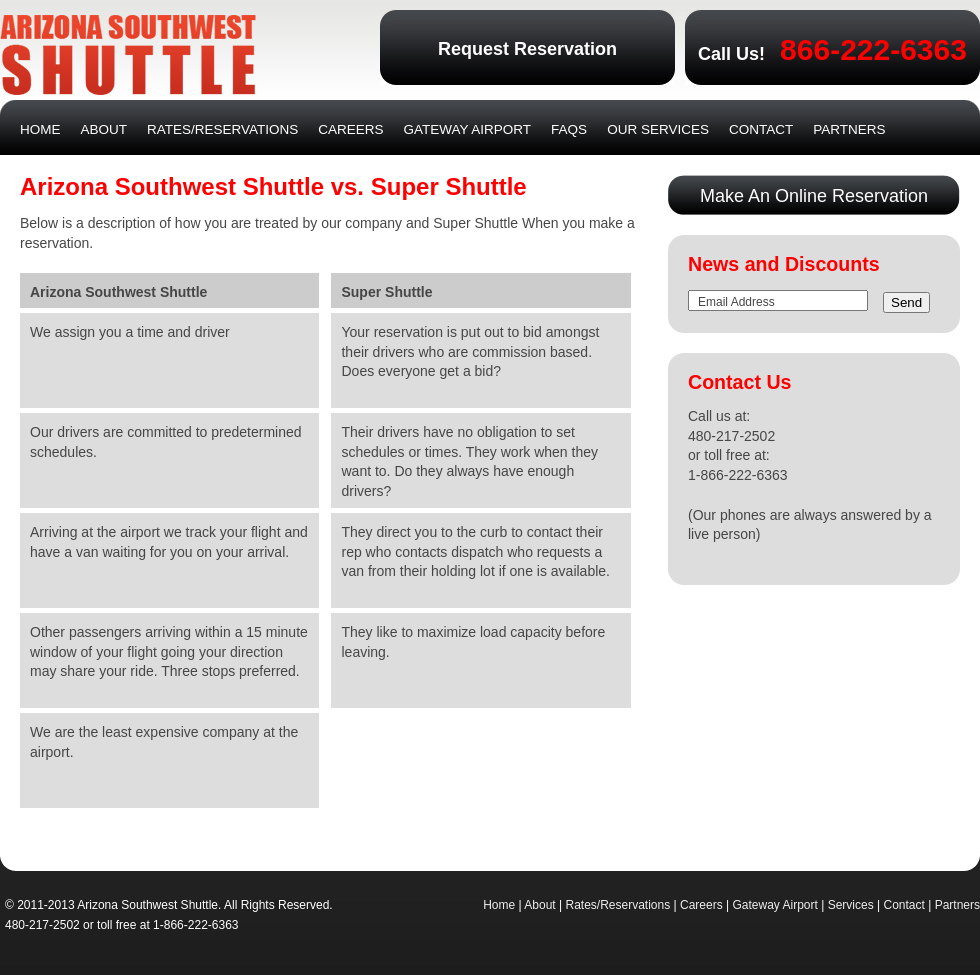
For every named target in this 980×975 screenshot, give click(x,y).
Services (851, 905)
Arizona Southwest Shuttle (128, 55)
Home (40, 129)
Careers (350, 129)
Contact (761, 129)
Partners (849, 129)
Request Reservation (527, 49)
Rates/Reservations (222, 129)
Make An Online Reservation (814, 196)
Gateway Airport (468, 129)
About (104, 129)
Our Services (658, 129)
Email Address (736, 302)
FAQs (569, 129)
